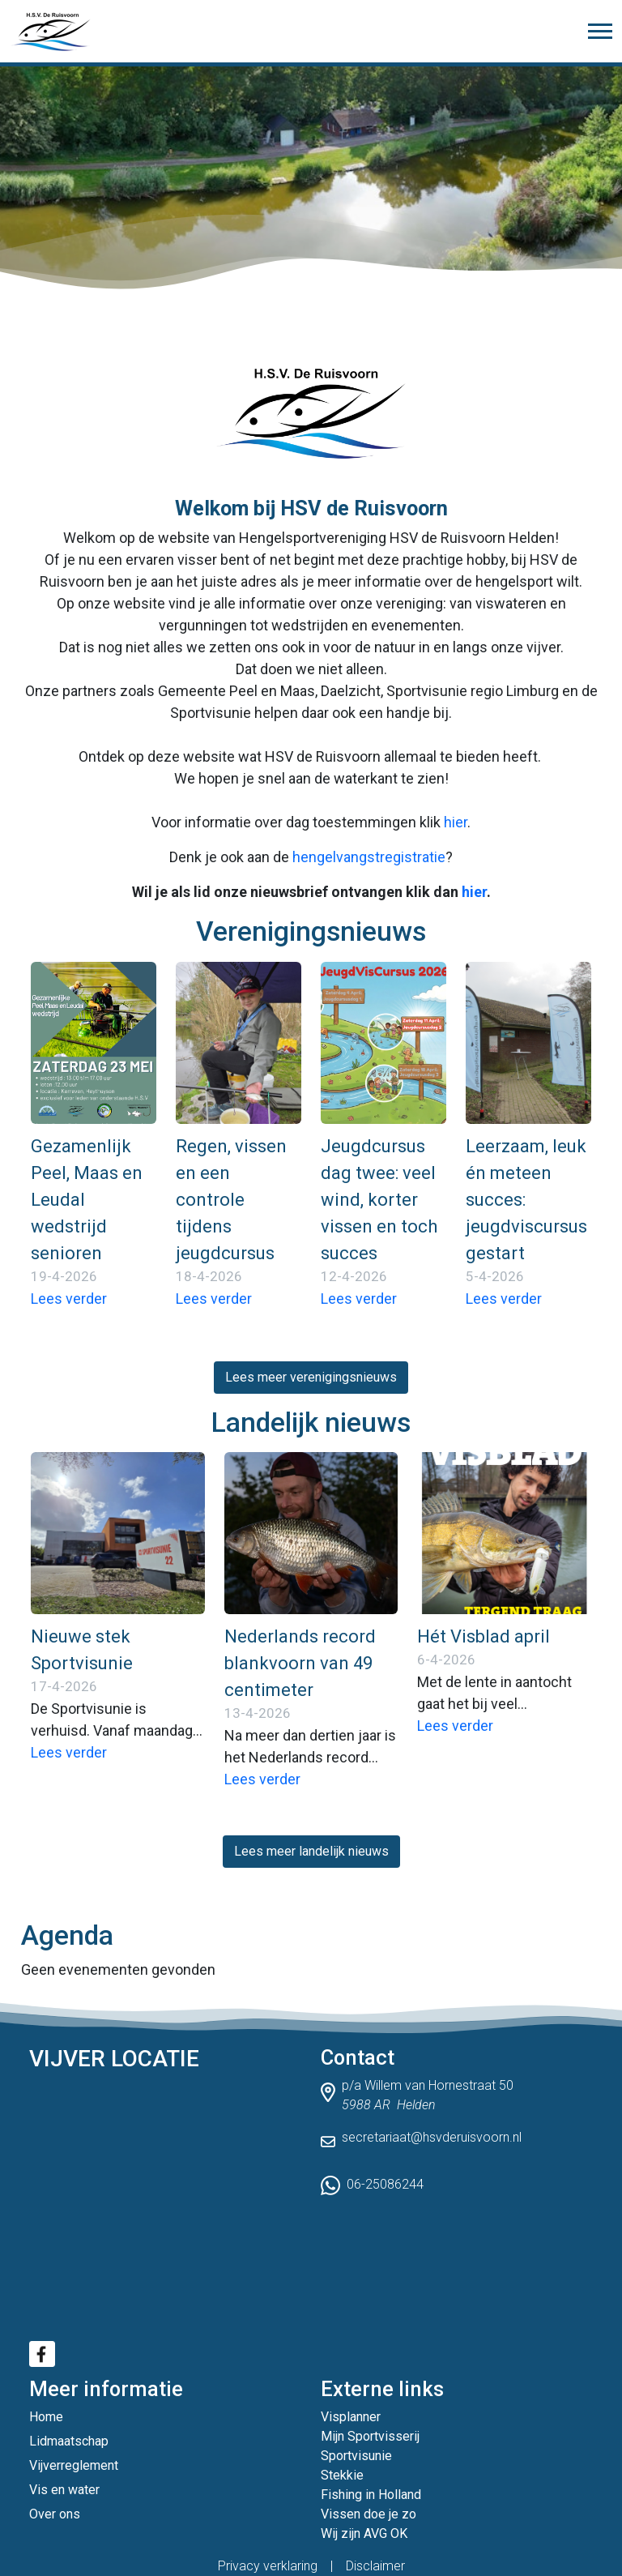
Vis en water (64, 2489)
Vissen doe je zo (368, 2514)
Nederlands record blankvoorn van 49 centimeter (300, 1663)
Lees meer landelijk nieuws (311, 1851)
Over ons (54, 2514)
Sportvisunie (356, 2455)
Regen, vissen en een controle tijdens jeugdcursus (231, 1199)
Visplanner (351, 2416)
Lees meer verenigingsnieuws (311, 1377)
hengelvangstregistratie (368, 856)
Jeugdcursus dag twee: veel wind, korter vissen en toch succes (379, 1199)
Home (46, 2416)
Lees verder (69, 1298)
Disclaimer (375, 2566)
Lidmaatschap (69, 2441)
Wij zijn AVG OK (364, 2533)
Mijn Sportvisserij (370, 2436)
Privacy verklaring (267, 2566)
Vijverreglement (73, 2465)
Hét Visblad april (483, 1636)
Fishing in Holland (371, 2494)
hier (455, 822)
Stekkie (342, 2475)
